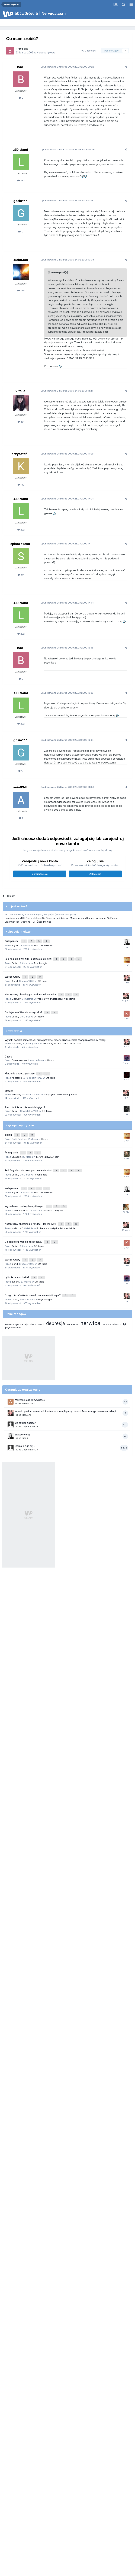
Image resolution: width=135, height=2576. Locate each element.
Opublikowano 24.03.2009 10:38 (64, 255)
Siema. (9, 1115)
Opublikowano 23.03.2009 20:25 (64, 66)
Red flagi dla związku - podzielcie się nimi (28, 945)
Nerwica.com (53, 13)
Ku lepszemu (12, 928)
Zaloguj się (95, 862)
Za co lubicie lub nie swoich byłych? (25, 1088)
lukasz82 (39, 906)
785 (21, 286)
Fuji (34, 909)
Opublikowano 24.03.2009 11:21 (64, 382)
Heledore (10, 906)
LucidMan (20, 256)
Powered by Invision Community (67, 2569)
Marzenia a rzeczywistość (20, 1055)
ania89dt (20, 775)
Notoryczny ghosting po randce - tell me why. (31, 978)
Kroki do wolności (43, 932)
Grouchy (16, 1075)
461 (21, 413)
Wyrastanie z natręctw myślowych (25, 1181)
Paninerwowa (19, 1042)
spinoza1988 (20, 536)
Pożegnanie (12, 1132)
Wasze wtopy (13, 962)
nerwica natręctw (111, 1293)
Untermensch (12, 909)
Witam (50, 1042)
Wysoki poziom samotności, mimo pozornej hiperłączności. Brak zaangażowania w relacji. (55, 1022)
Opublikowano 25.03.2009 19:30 (64, 680)
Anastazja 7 (18, 1058)
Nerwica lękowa (46, 52)
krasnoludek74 (20, 1185)
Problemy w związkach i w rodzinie (56, 982)
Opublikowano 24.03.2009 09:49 (65, 145)
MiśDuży (16, 982)
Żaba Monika (44, 909)
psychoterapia (13, 1296)
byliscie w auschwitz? (17, 1248)
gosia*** (20, 197)
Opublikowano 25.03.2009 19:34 (64, 728)
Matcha (9, 1072)
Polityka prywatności (54, 2558)
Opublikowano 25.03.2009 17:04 (64, 490)
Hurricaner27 (102, 906)
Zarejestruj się (40, 862)
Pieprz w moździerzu (57, 906)
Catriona (25, 909)
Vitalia (20, 383)
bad (26, 48)
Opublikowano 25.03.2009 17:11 (63, 535)
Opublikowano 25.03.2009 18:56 (64, 635)
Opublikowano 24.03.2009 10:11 (64, 196)
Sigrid (15, 932)
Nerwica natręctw (53, 1185)
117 (21, 566)
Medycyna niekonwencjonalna (60, 1075)
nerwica (90, 1292)
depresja (55, 1292)
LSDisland (20, 146)
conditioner (87, 906)
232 (21, 176)
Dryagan (16, 1135)
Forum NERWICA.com (47, 1135)
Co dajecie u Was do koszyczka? (24, 995)
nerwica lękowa (14, 1293)
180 (21, 476)
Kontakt (104, 2558)
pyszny (15, 1252)
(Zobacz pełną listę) (65, 902)
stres (33, 1293)
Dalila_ (29, 906)
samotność (73, 1293)
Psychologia (40, 948)
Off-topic (42, 965)
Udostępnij (89, 50)
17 (21, 227)
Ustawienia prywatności (83, 2558)
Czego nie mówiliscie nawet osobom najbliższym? (33, 1265)
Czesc (8, 1038)
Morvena (75, 906)
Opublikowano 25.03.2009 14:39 (64, 445)
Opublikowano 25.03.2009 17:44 (64, 590)
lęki (26, 1293)
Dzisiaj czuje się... (25, 1415)
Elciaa (113, 906)
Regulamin (33, 2558)
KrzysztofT (20, 446)
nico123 (20, 906)
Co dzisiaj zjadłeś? (25, 1392)
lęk (125, 1293)
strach (40, 1293)
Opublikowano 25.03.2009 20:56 (64, 775)
